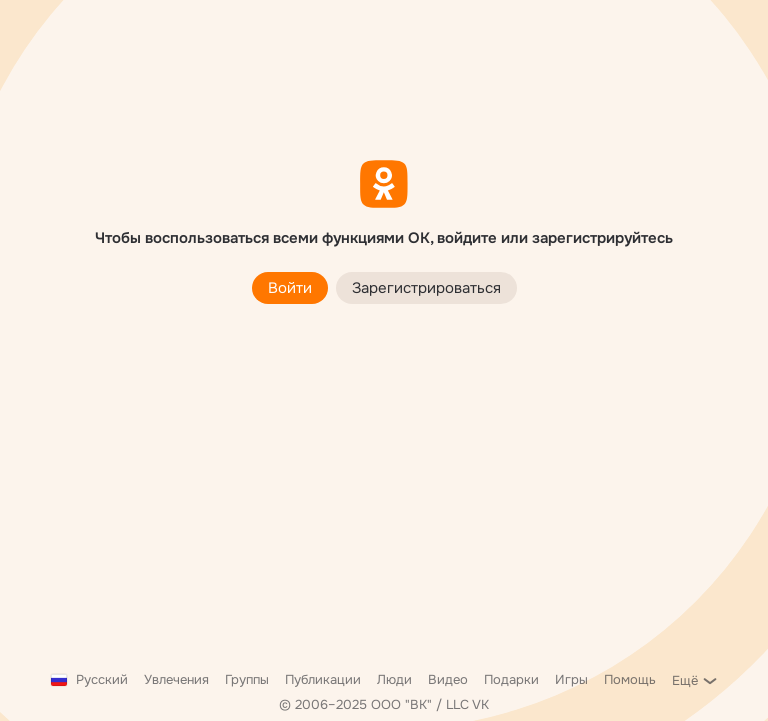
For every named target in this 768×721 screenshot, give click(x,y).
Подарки (511, 679)
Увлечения (176, 679)
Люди (394, 679)
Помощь (630, 679)
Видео (448, 679)
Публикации (323, 679)
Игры (571, 679)
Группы (247, 679)
